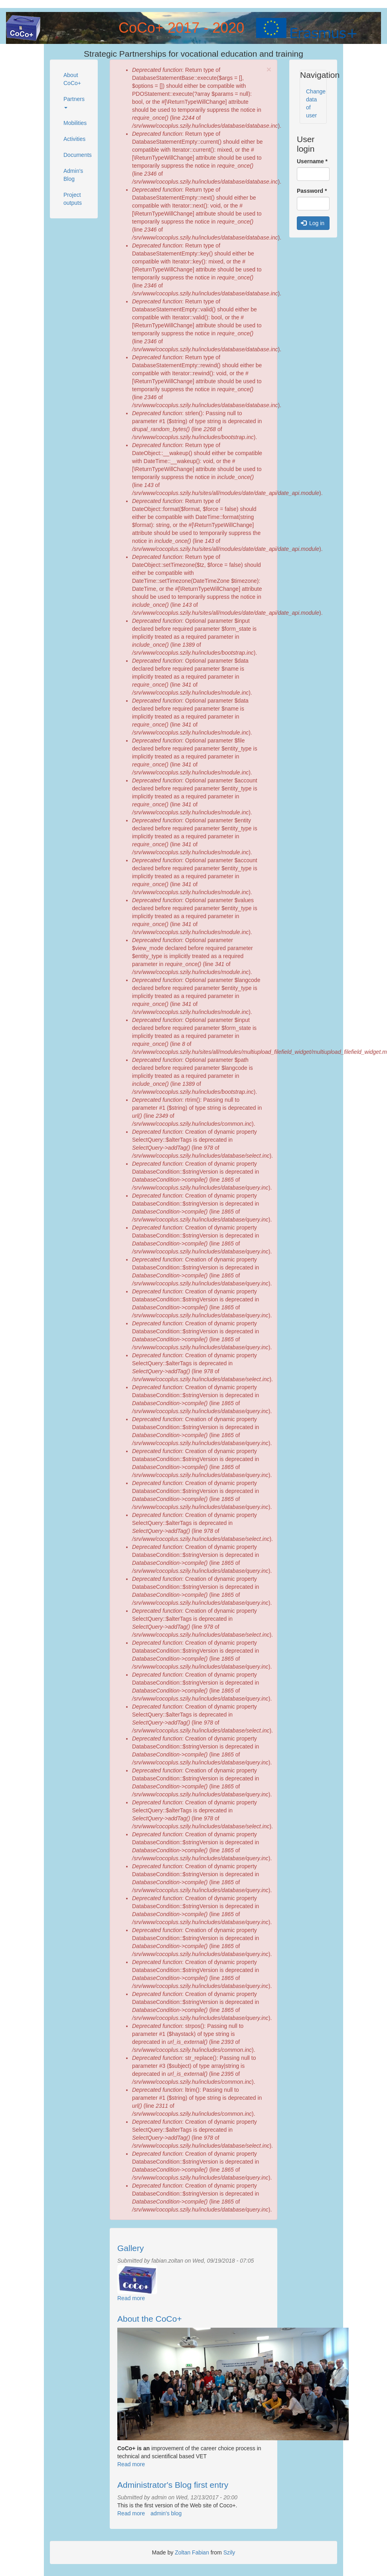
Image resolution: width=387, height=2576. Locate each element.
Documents (76, 155)
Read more (131, 2298)
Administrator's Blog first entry (172, 2484)
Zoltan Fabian (192, 2552)
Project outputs (72, 199)
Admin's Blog (73, 175)
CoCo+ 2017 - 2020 (181, 28)
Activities (74, 139)
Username (312, 161)
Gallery (130, 2248)
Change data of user (316, 103)
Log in (313, 223)
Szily (229, 2552)
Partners (74, 102)
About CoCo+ (72, 79)
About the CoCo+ (149, 2318)
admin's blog (166, 2513)
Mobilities (75, 123)
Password (312, 191)
